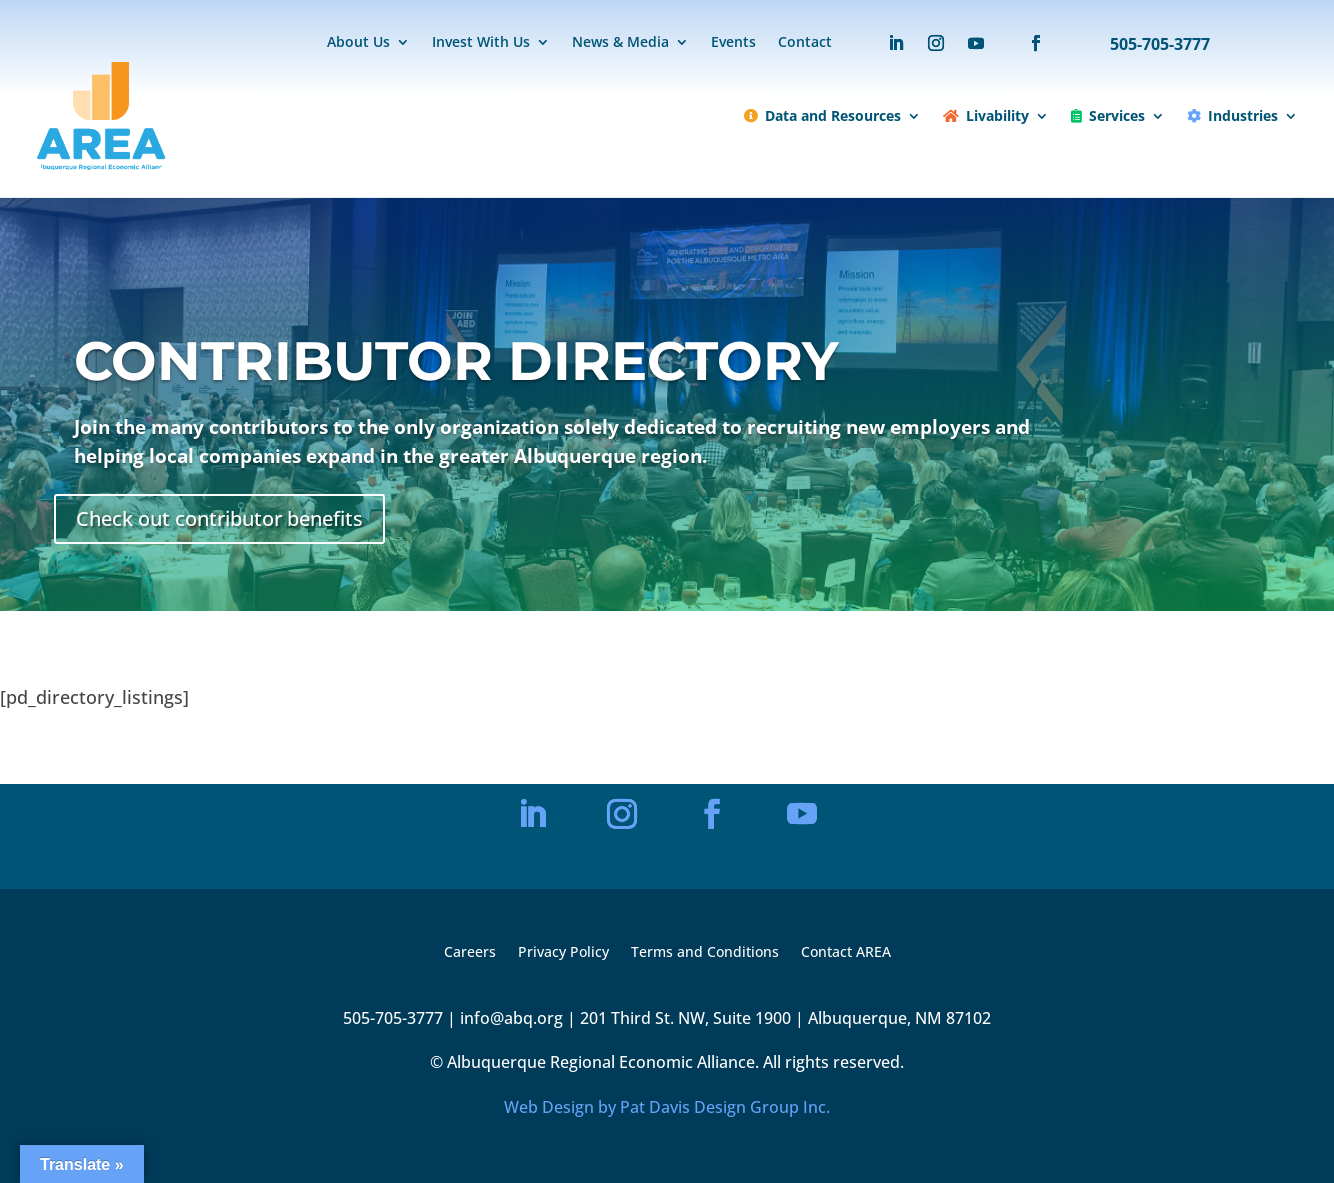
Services (1108, 115)
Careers (470, 953)
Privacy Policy (563, 953)
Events (733, 43)
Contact (805, 43)
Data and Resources (822, 115)
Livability (986, 115)
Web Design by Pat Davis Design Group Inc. (667, 1107)
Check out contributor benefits (219, 518)
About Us (358, 43)
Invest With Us (481, 43)
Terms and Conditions (705, 953)
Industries (1232, 115)
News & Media (620, 43)
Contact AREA (846, 953)
